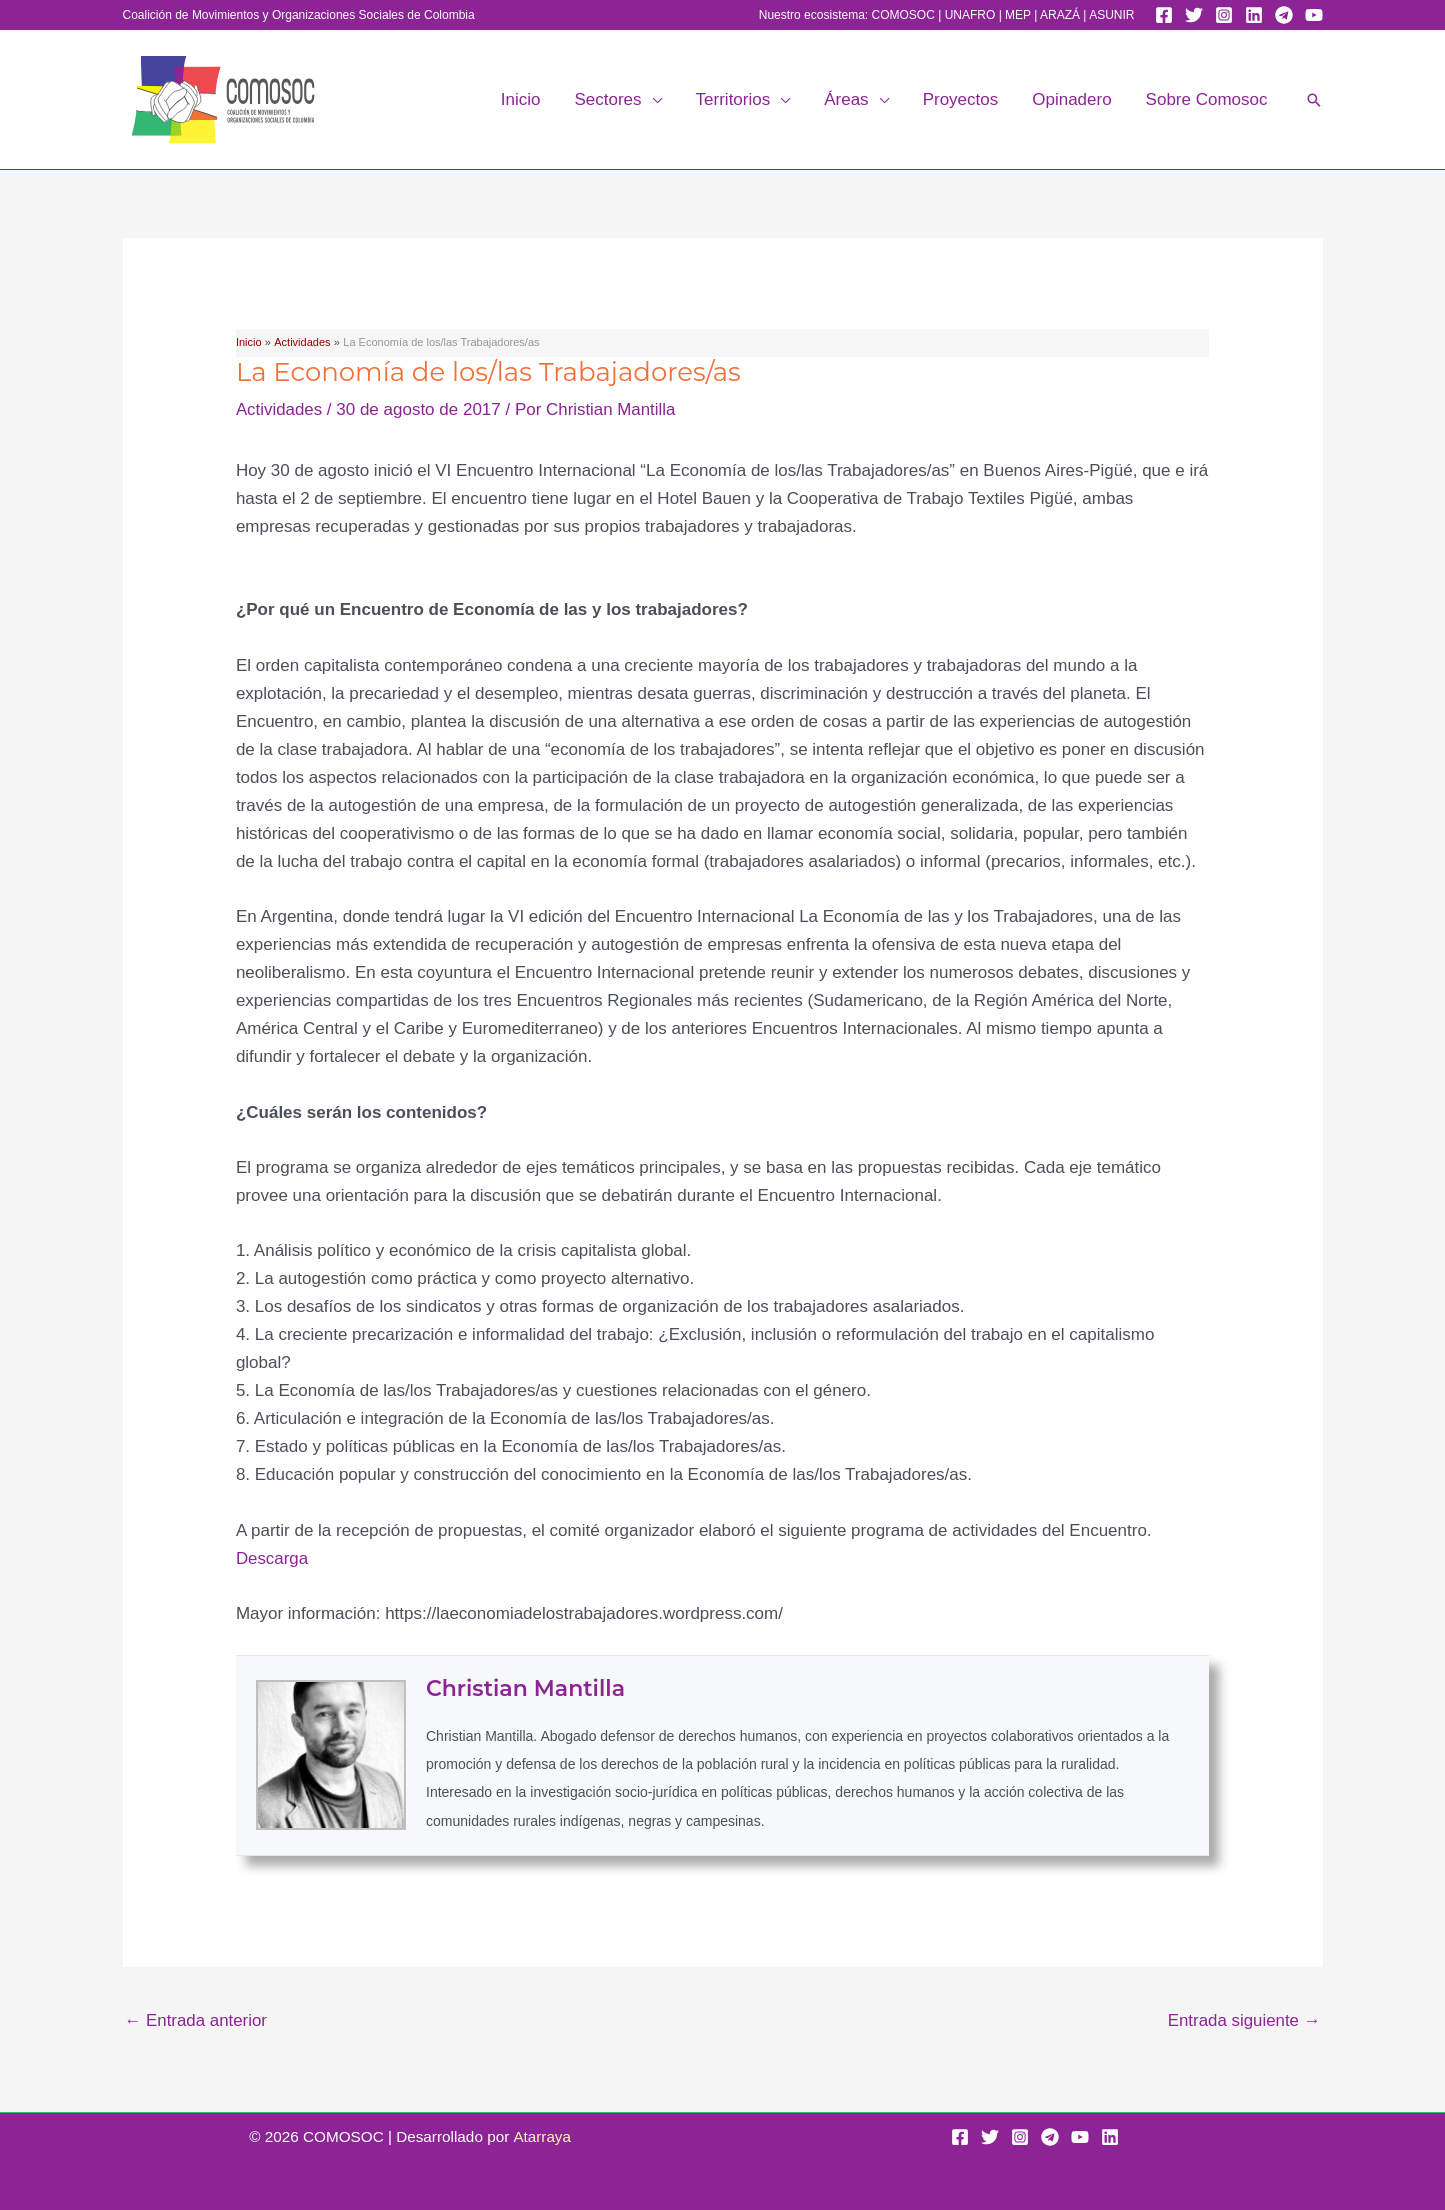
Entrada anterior (197, 2020)
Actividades (279, 409)
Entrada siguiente (1243, 2020)
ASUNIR (1111, 15)
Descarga (272, 1558)
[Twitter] (1194, 15)
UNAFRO (970, 15)
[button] (652, 100)
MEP (1018, 15)
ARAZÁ (1060, 15)
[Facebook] (1164, 15)
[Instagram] (1224, 15)
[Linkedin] (1254, 15)
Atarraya (542, 2136)
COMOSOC (902, 15)
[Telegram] (1284, 15)
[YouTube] (1314, 15)
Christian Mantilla (525, 1688)
